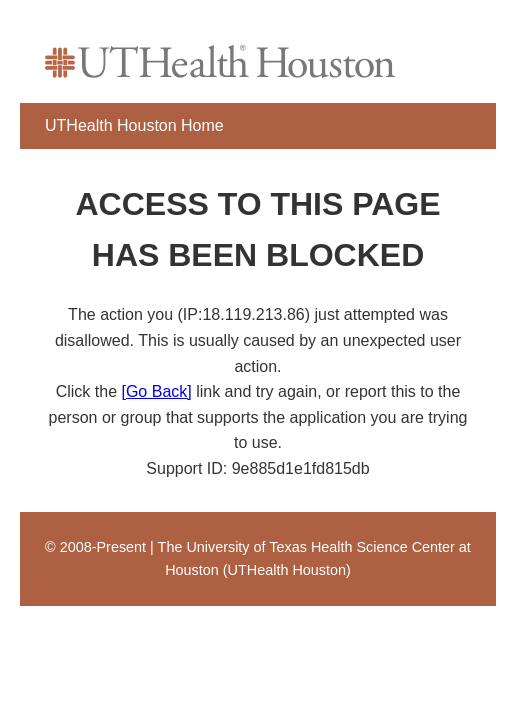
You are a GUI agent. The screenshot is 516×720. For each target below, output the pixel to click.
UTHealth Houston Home (134, 125)
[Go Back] (156, 391)
